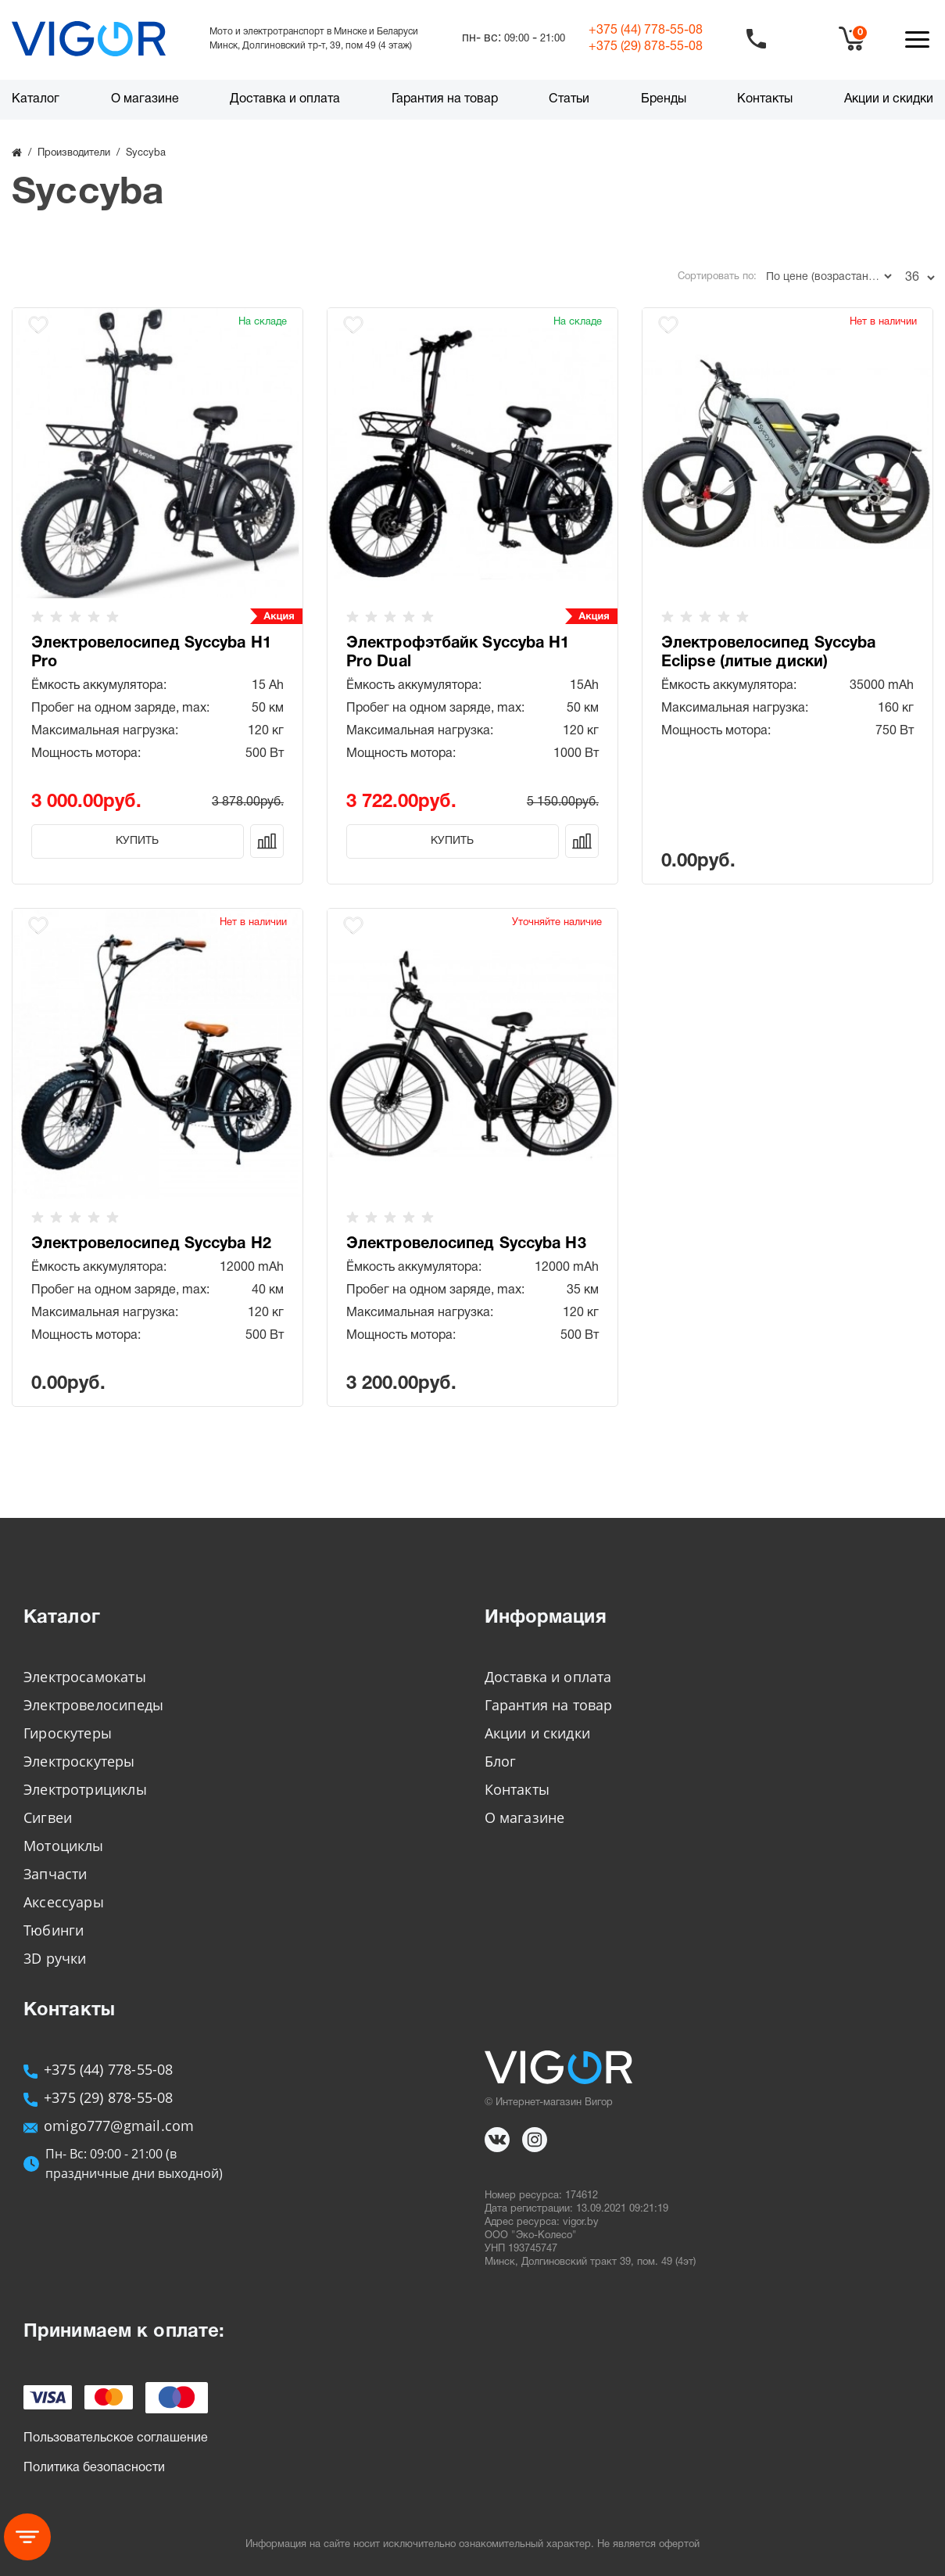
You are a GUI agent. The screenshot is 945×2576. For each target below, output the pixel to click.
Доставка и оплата (285, 99)
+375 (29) (646, 46)
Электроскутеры (79, 1761)
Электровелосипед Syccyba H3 (466, 1244)
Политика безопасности (94, 2468)
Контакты (765, 99)
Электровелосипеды (93, 1704)
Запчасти (55, 1873)
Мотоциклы (63, 1845)
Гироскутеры (67, 1733)
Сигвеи (47, 1817)
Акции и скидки (888, 99)
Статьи (569, 99)
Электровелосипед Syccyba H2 (151, 1244)
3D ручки (54, 1958)
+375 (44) (646, 30)
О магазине (145, 99)
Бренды (663, 99)
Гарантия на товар (445, 99)
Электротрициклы (85, 1789)
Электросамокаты (84, 1676)
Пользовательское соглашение (115, 2438)
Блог (501, 1761)
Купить (137, 841)
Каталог (35, 99)
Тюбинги (53, 1930)
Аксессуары (63, 1902)
